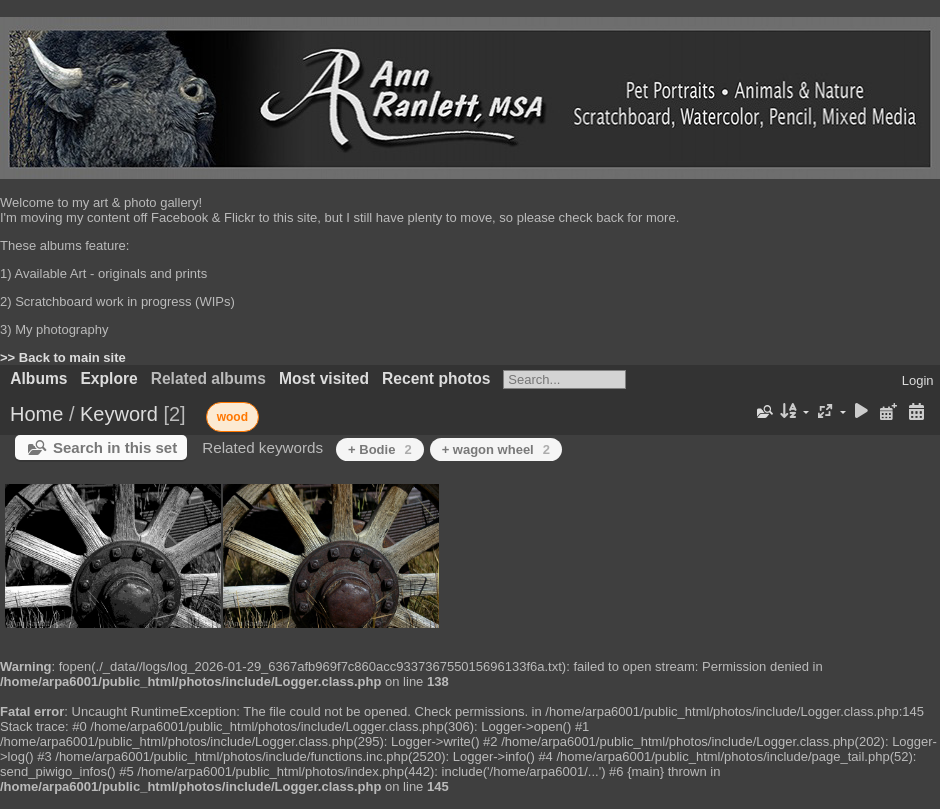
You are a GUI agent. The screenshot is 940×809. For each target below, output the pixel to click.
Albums (38, 378)
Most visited (324, 378)
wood (232, 417)
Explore (108, 378)
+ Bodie (380, 449)
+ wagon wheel (496, 449)
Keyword (119, 414)
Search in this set (115, 447)
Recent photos (436, 378)
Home (36, 414)
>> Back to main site (63, 357)
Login (918, 380)
